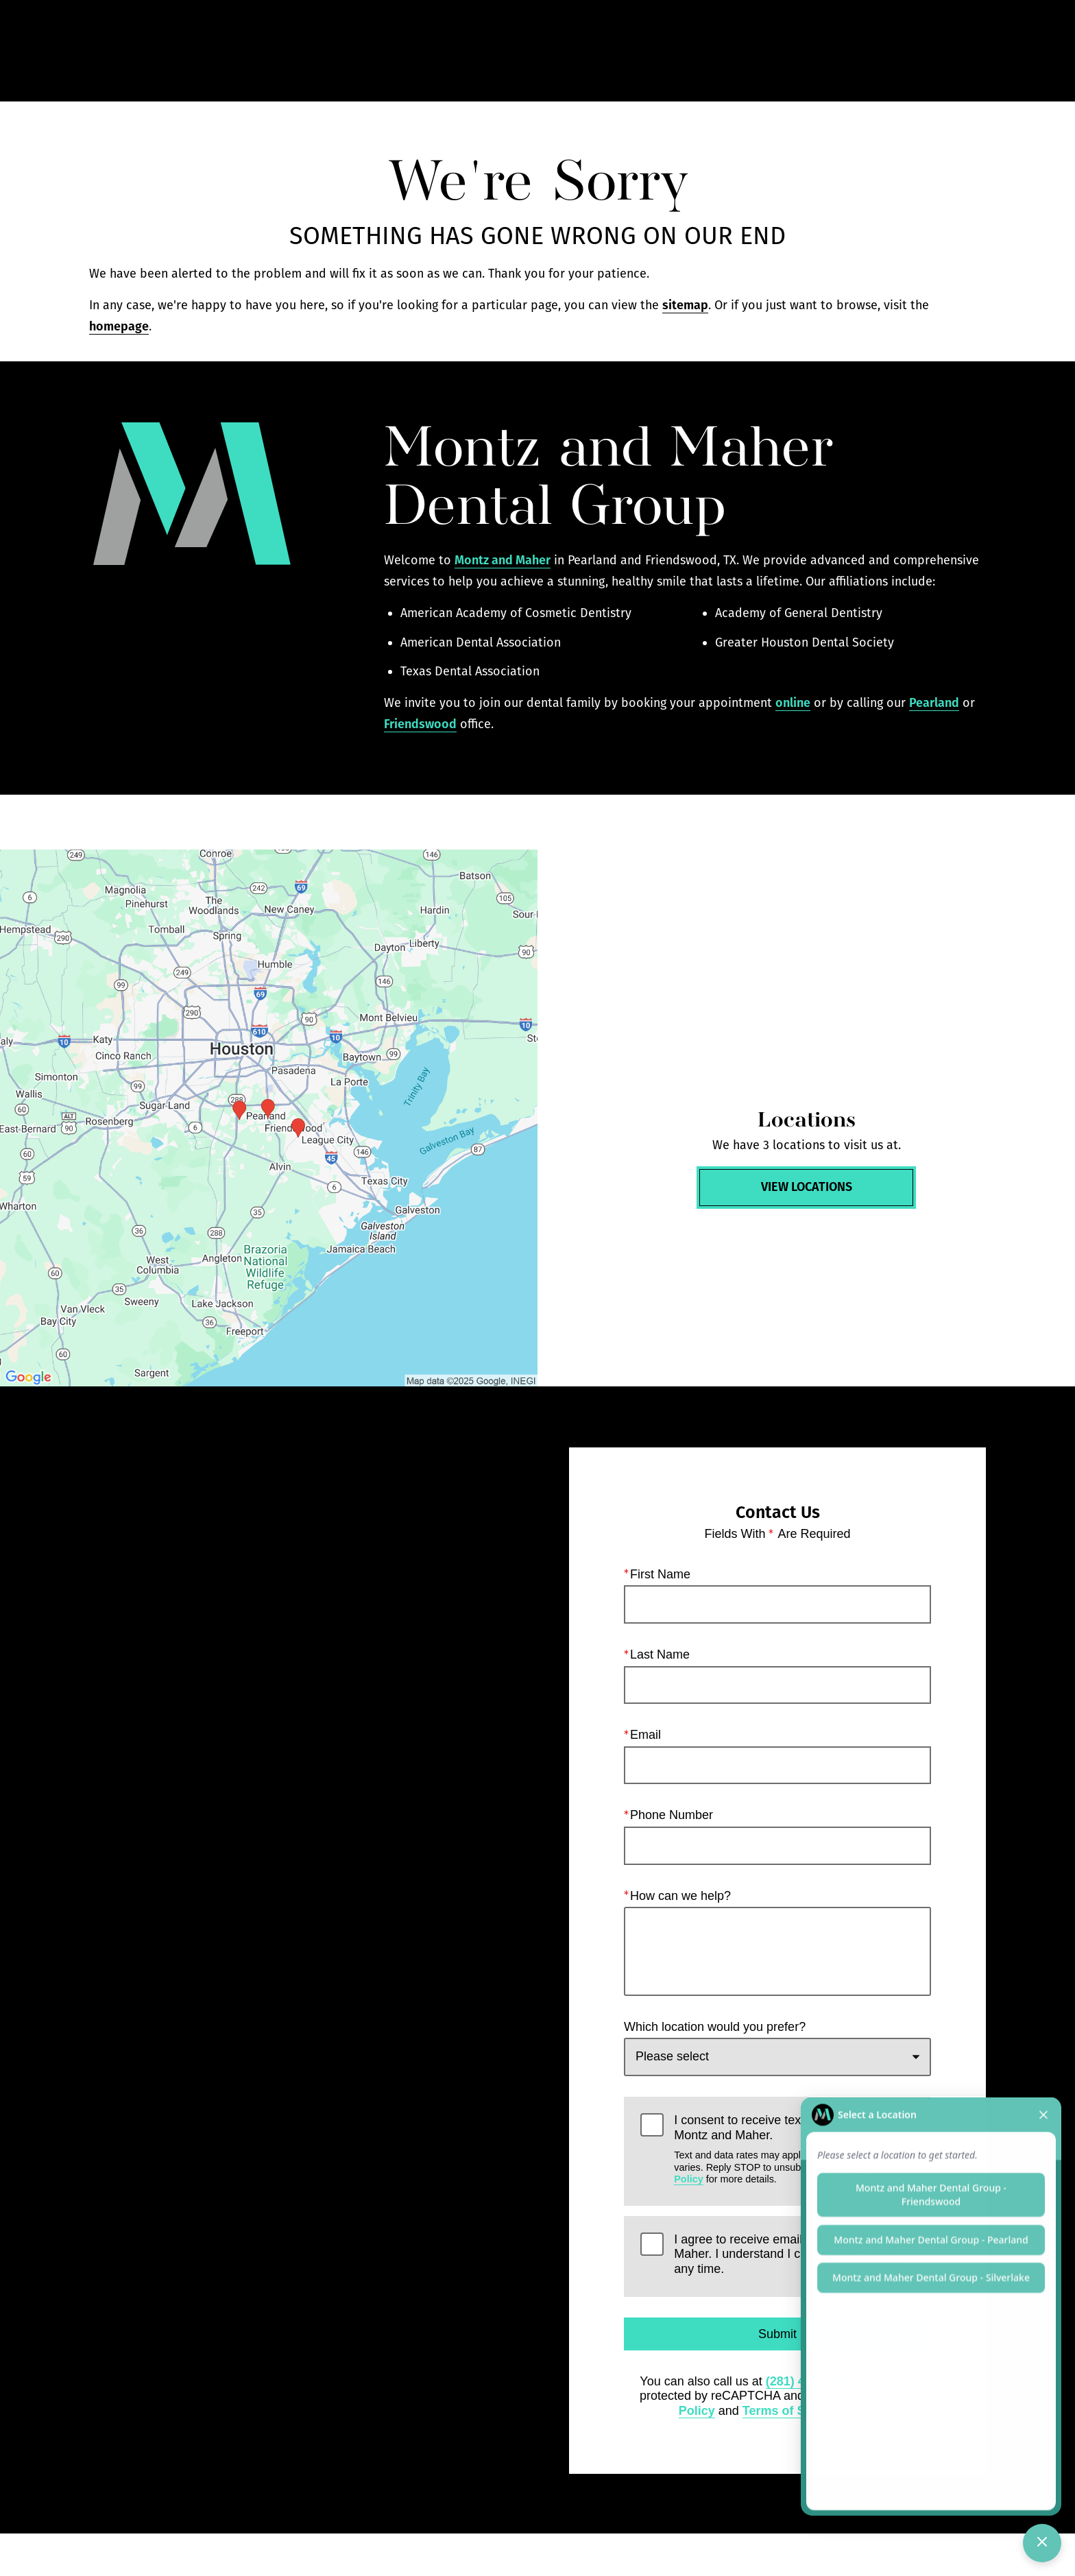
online (792, 702)
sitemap (685, 305)
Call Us (721, 51)
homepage (119, 326)
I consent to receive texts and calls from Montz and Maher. (794, 2149)
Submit (777, 2334)
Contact (876, 51)
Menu (956, 51)
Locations (798, 51)
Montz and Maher (503, 560)
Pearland (934, 702)
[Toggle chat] (1042, 2543)
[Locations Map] (269, 1118)
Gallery (650, 51)
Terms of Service (791, 2411)
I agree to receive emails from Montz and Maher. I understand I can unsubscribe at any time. (785, 2254)
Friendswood (420, 724)
